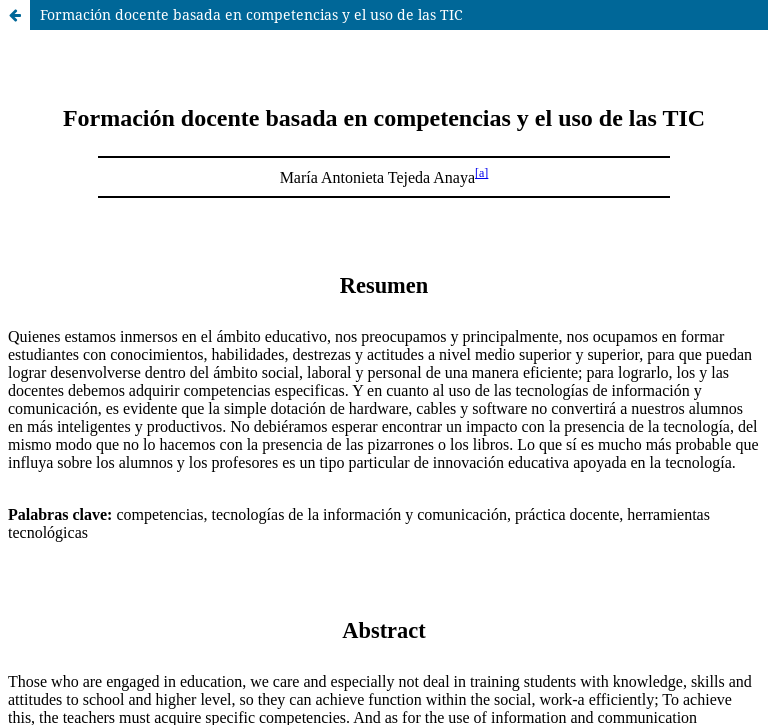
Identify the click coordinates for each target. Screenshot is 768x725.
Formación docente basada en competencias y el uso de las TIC (251, 14)
